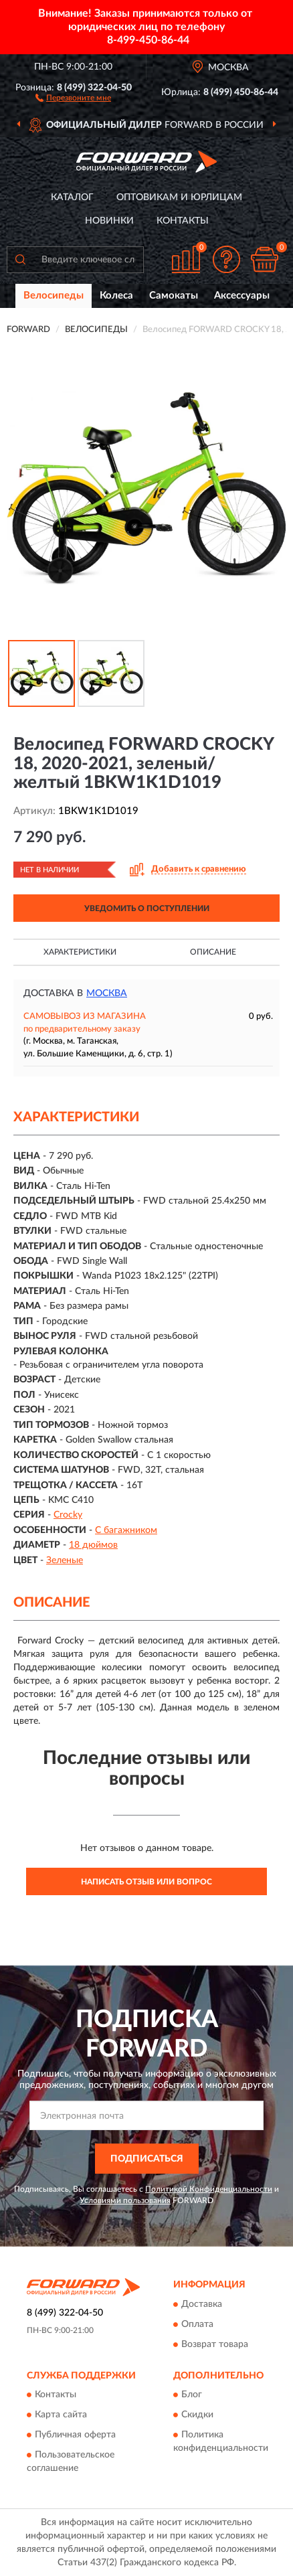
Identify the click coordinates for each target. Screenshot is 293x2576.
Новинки (109, 221)
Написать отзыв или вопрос (146, 1882)
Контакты (183, 221)
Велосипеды (53, 296)
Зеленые (64, 1560)
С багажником (126, 1530)
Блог (191, 2395)
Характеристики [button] (79, 952)
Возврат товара (214, 2344)
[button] (73, 97)
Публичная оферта (75, 2435)
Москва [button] (106, 993)
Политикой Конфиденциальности (208, 2189)
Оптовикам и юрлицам (179, 197)
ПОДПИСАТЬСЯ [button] (146, 2159)
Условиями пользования (125, 2200)
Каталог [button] (72, 197)
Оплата (197, 2324)
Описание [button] (213, 952)
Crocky (68, 1515)
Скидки (197, 2415)
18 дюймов (93, 1545)
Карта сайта (61, 2415)
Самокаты (173, 296)
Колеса (116, 296)
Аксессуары (242, 296)
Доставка (201, 2304)
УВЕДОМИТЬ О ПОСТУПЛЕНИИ (146, 908)
